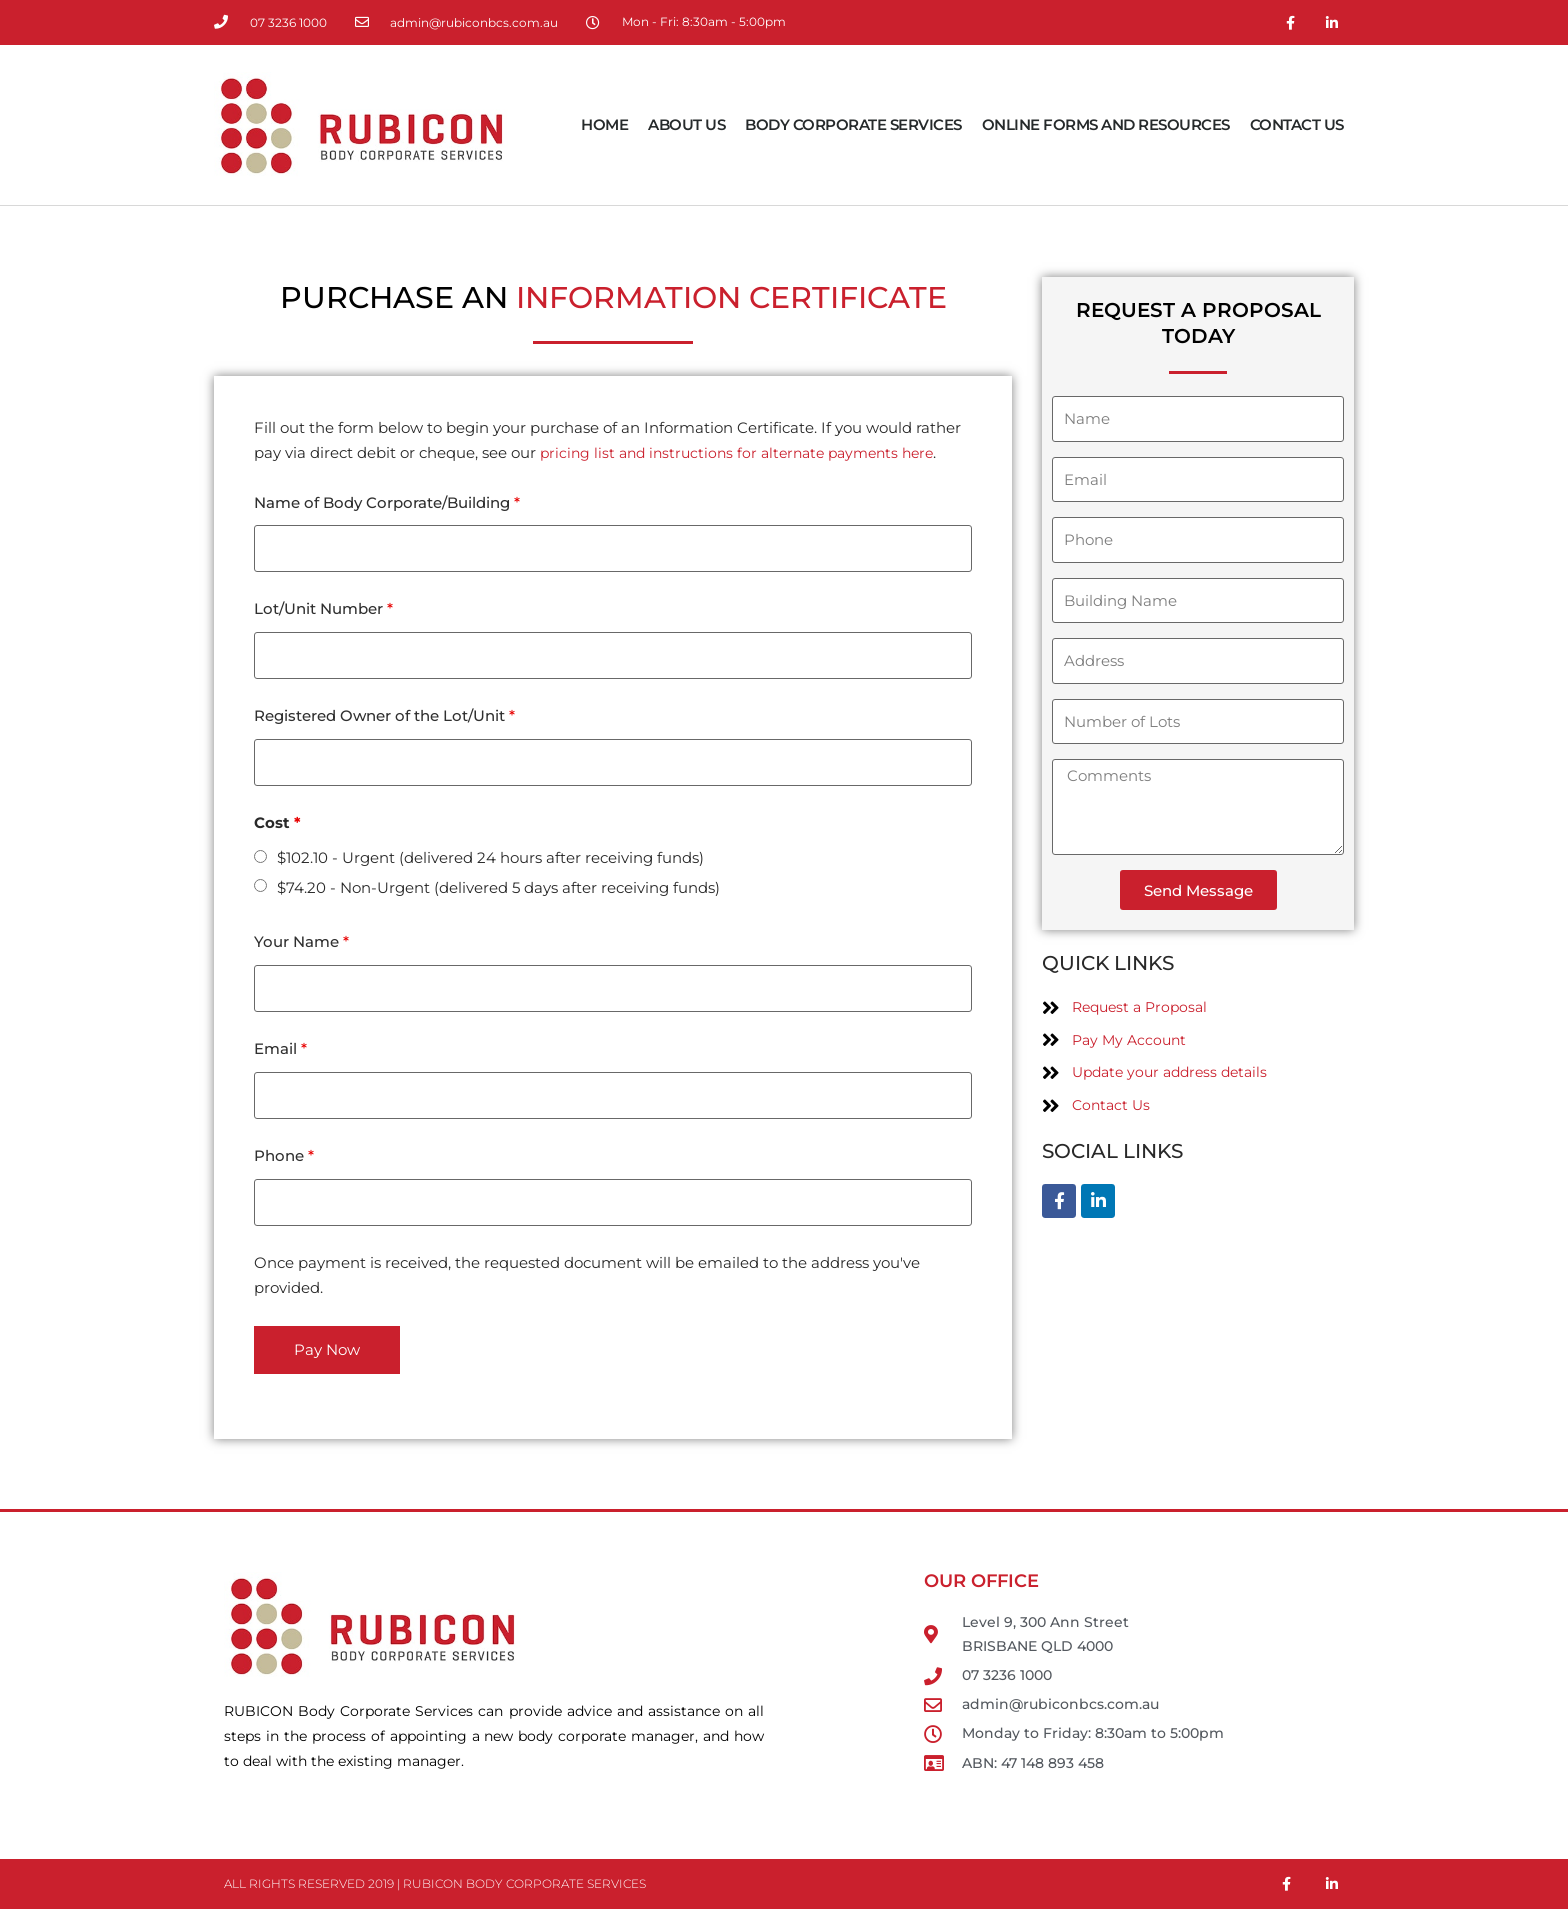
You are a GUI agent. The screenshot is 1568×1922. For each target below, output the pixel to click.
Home (604, 124)
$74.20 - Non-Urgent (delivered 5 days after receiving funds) (498, 893)
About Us (686, 124)
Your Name (301, 948)
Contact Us (1297, 124)
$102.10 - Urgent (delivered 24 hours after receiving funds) (490, 863)
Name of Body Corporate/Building (387, 502)
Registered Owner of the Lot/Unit (384, 720)
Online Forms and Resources (1106, 124)
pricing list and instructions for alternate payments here (747, 452)
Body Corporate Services (853, 124)
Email (280, 1057)
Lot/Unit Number (323, 611)
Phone (284, 1166)
